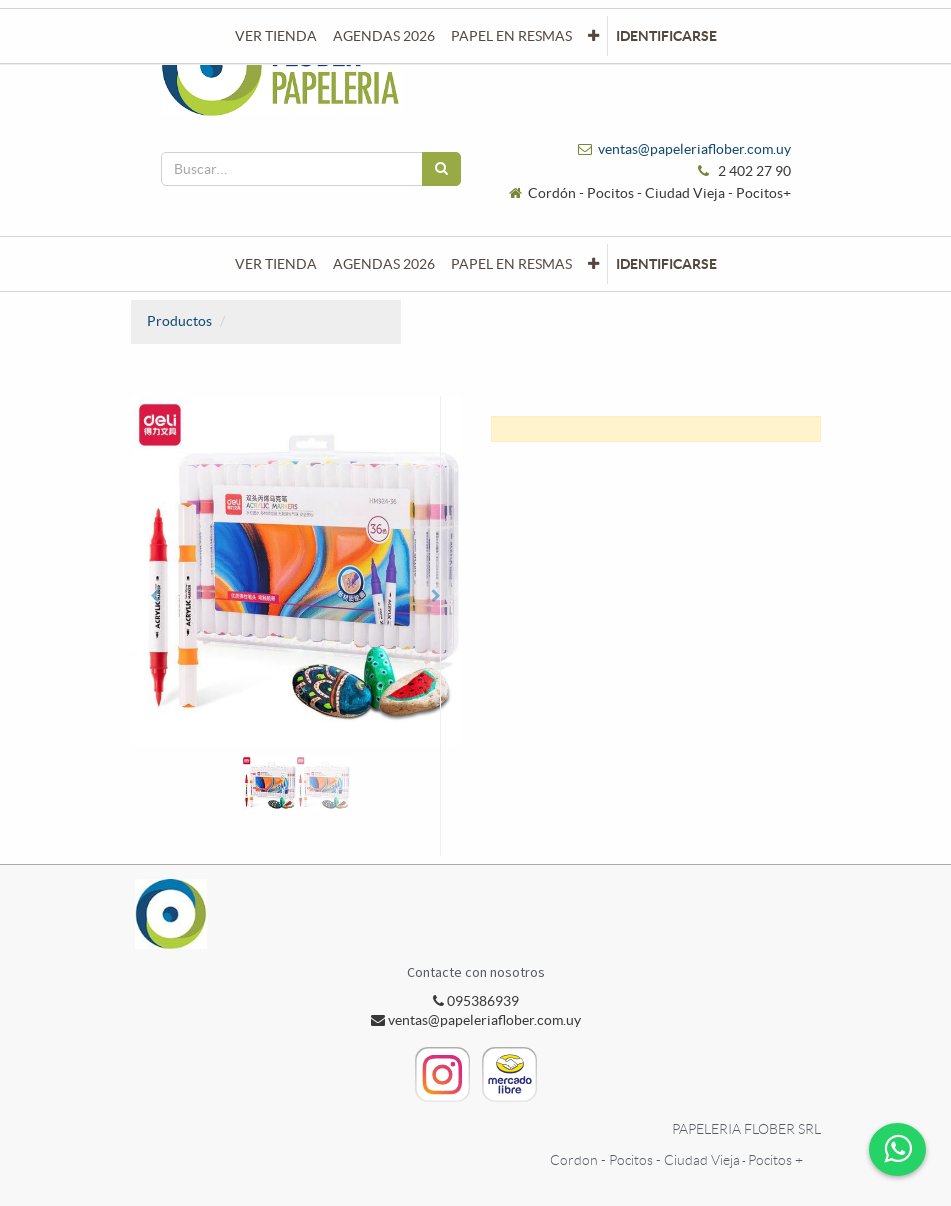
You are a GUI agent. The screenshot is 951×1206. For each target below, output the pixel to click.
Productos (179, 321)
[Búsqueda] (441, 169)
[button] (593, 264)
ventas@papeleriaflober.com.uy (694, 149)
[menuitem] (276, 264)
